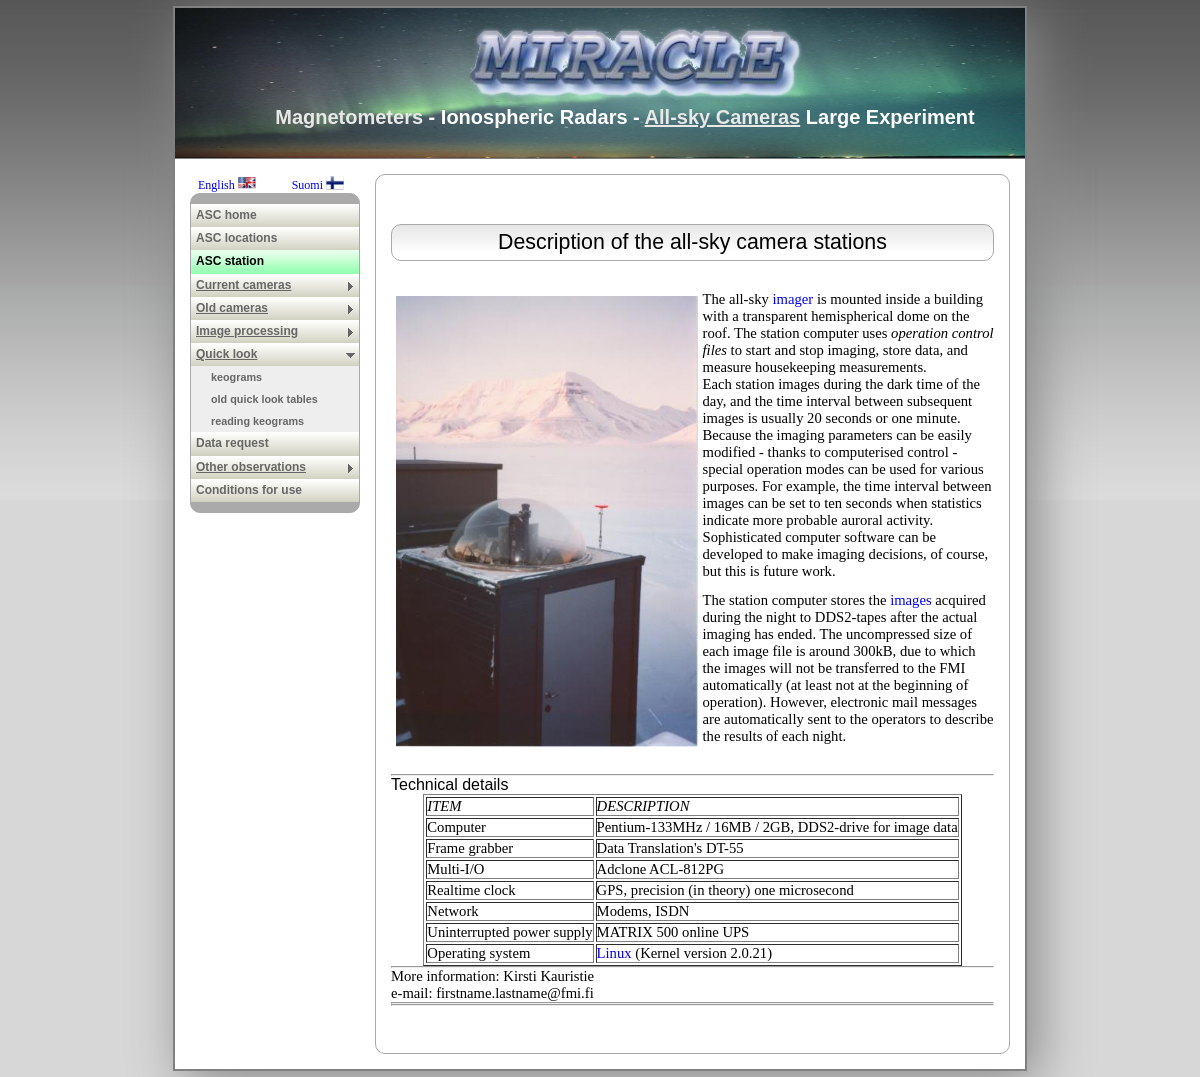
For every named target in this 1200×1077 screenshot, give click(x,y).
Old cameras (275, 308)
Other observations (275, 467)
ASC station (230, 261)
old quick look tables (264, 399)
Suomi (318, 185)
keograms (236, 377)
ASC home (226, 215)
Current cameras (275, 285)
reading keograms (257, 421)
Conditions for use (249, 490)
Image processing (275, 331)
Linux (614, 953)
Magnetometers (349, 117)
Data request (232, 443)
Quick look (275, 354)
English (228, 185)
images (911, 600)
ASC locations (236, 238)
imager (793, 299)
